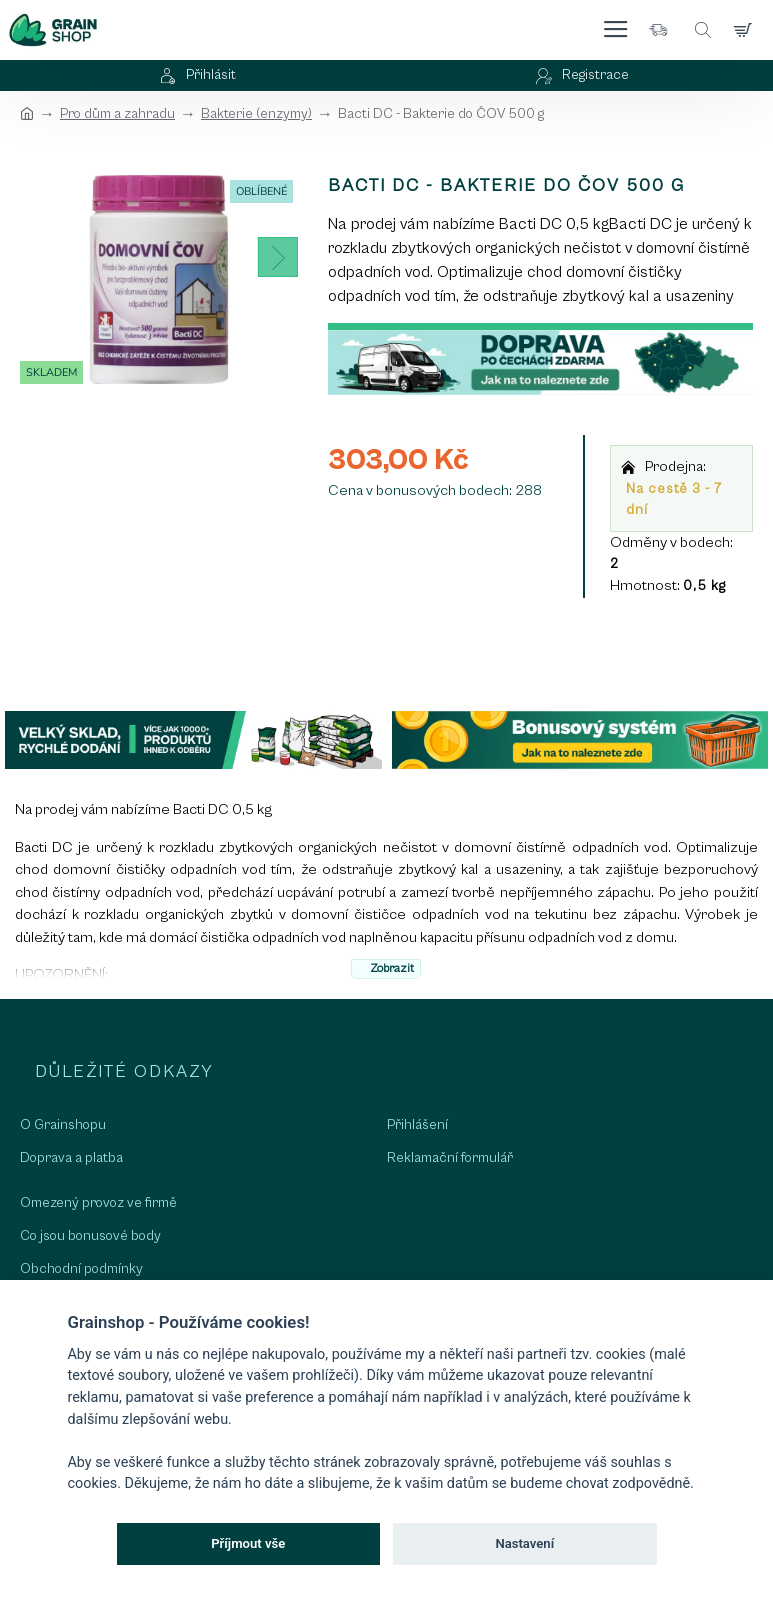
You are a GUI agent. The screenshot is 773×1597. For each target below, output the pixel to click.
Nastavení (524, 1543)
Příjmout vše (248, 1543)
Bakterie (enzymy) (256, 114)
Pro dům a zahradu (117, 114)
